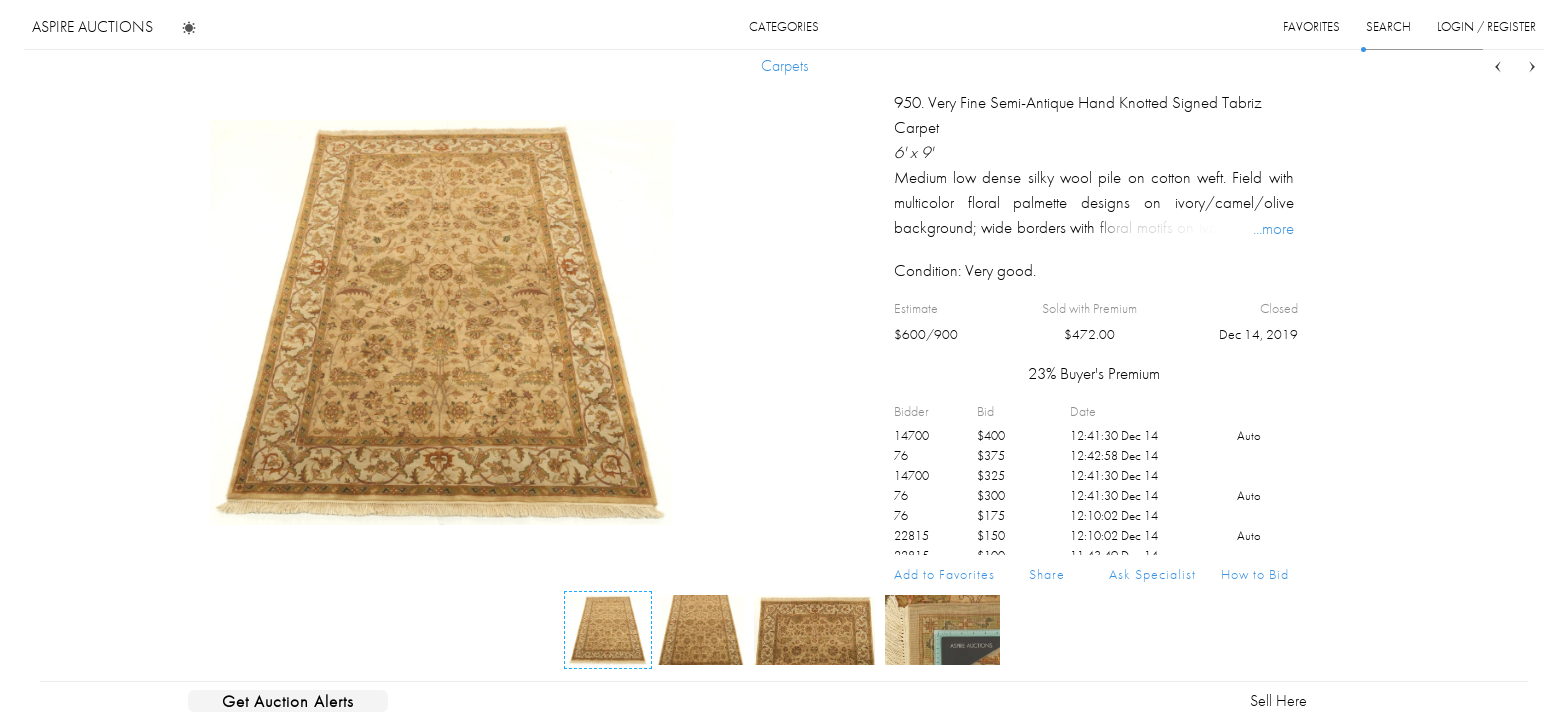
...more (1273, 228)
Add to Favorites (944, 574)
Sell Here (1278, 700)
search (1388, 26)
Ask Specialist (1152, 574)
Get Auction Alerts (288, 701)
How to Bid (1255, 574)
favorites (1311, 26)
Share (1047, 574)
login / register (1486, 26)
